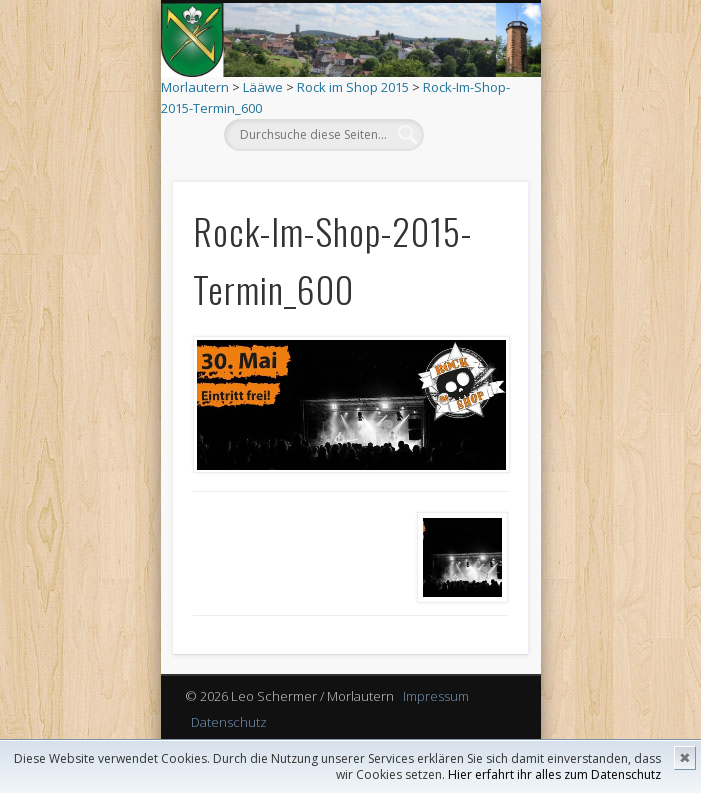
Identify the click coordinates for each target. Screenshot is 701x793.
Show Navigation (467, 179)
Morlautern (195, 87)
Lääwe (263, 87)
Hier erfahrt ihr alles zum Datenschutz (554, 774)
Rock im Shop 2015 (353, 87)
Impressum (436, 696)
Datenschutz (229, 722)
